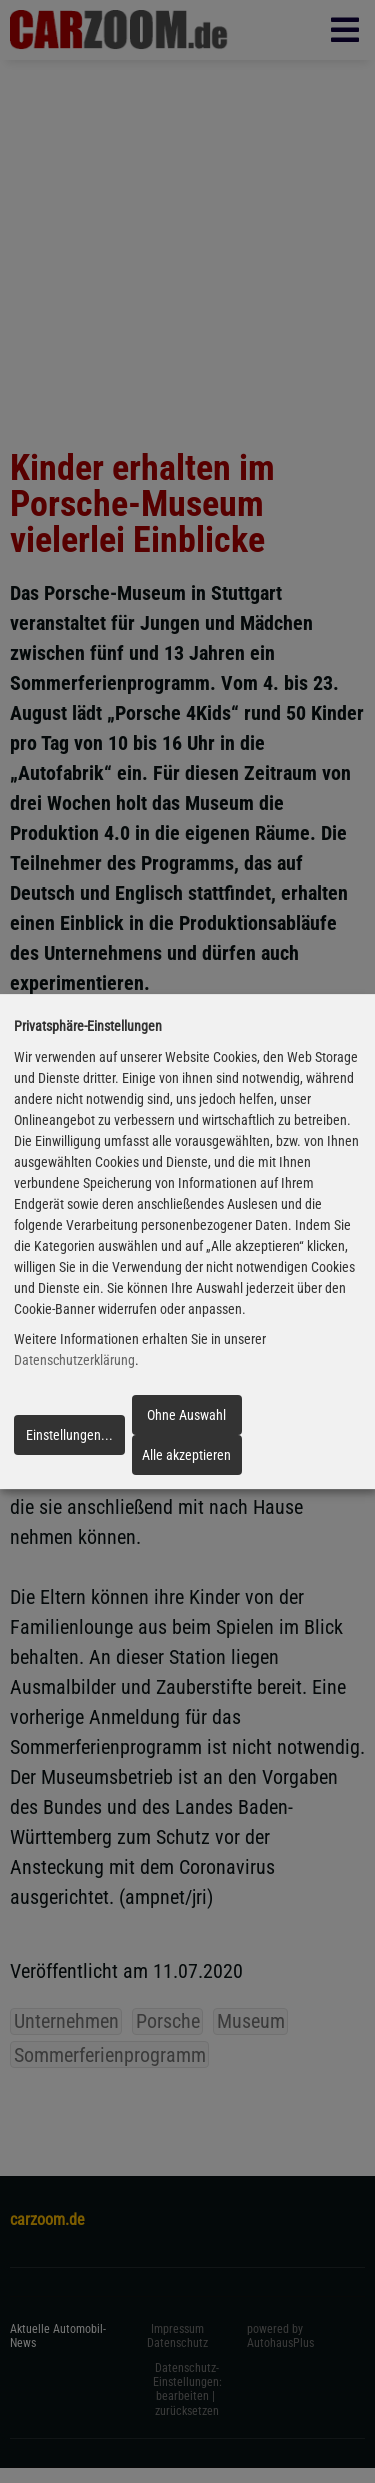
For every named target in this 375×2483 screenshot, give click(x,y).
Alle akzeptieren (186, 1455)
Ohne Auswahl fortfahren (186, 1421)
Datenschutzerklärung (74, 1361)
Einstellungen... (69, 1435)
